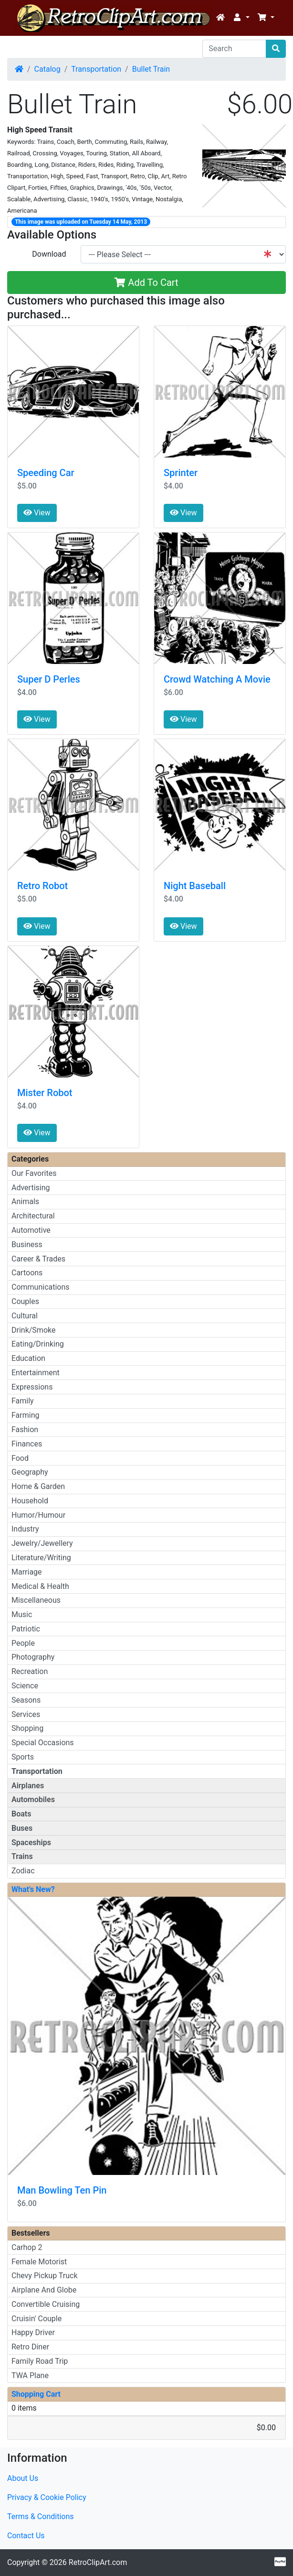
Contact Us (26, 2535)
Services (25, 1714)
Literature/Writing (41, 1557)
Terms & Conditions (40, 2516)
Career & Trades (38, 1258)
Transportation (96, 69)
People (23, 1643)
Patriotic (25, 1628)
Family (22, 1400)
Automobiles (33, 1799)
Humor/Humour (38, 1515)
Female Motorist (39, 2261)
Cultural (24, 1315)
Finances (26, 1443)
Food (20, 1458)
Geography (29, 1472)
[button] (241, 17)
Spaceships (31, 1842)
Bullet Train (151, 69)
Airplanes (27, 1785)
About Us (22, 2478)
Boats (21, 1813)
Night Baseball (195, 885)
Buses (21, 1828)
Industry (25, 1528)
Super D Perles (48, 679)
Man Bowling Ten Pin (61, 2190)
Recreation (29, 1671)
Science (24, 1685)
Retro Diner (30, 2346)
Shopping (27, 1728)
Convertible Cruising (45, 2304)
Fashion (24, 1429)
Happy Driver (33, 2332)
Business (26, 1244)
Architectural (33, 1215)
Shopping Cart (36, 2394)
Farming (25, 1415)
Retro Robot (42, 885)
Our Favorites (33, 1173)
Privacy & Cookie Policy (46, 2497)
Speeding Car (45, 472)
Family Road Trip (39, 2361)
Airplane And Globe (43, 2289)
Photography (32, 1657)
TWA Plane (30, 2375)
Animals (25, 1201)
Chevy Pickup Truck (44, 2275)
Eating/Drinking (37, 1343)
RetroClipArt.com (98, 2562)
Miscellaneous (36, 1600)
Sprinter (181, 472)
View (37, 512)
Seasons (26, 1700)
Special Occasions (42, 1742)
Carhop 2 (26, 2247)
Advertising (30, 1187)
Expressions (31, 1386)
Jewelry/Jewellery (42, 1543)
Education (28, 1358)
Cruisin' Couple (36, 2318)
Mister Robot (44, 1092)
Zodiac (23, 1870)
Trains (22, 1856)
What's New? (33, 1889)
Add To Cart (146, 282)
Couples (25, 1301)
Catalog (47, 69)
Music (21, 1614)
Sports (22, 1756)
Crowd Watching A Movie (217, 679)
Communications (40, 1287)
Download (49, 254)
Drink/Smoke (33, 1330)
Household (29, 1500)
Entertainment (35, 1372)
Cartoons (26, 1272)
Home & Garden (38, 1486)
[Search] (234, 49)
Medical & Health (40, 1586)
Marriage (26, 1571)
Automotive (31, 1230)
